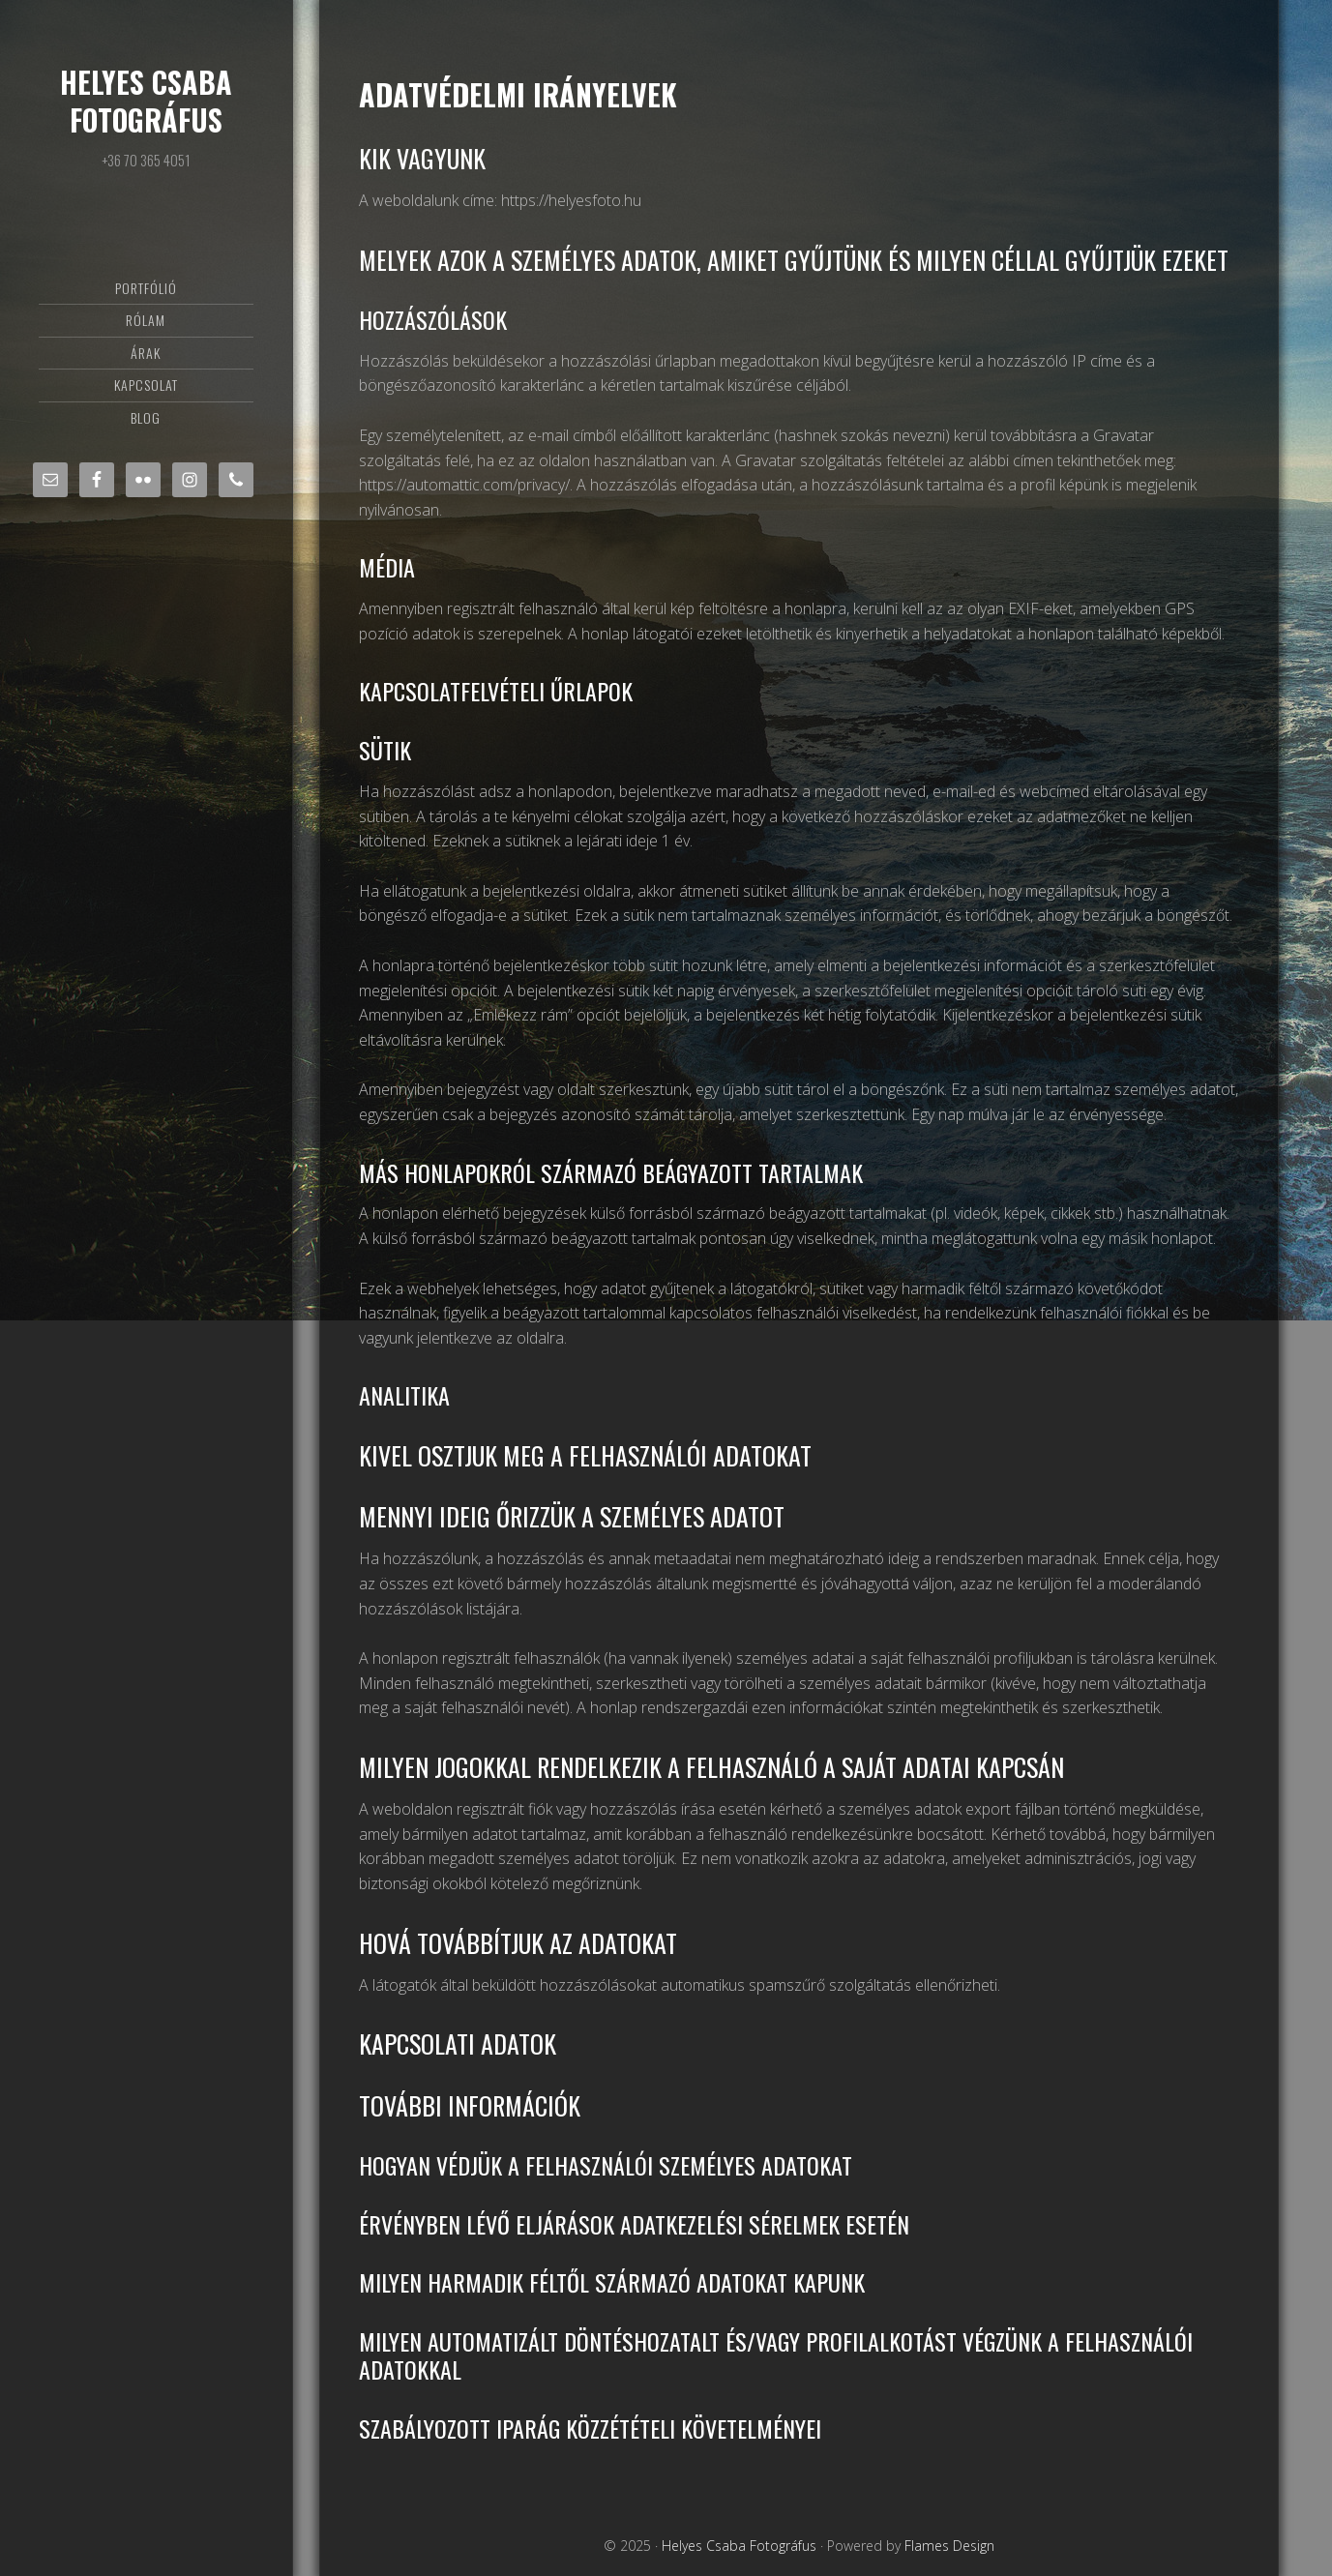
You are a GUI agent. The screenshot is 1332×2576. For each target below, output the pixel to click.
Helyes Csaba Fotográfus (146, 100)
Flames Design (949, 2545)
